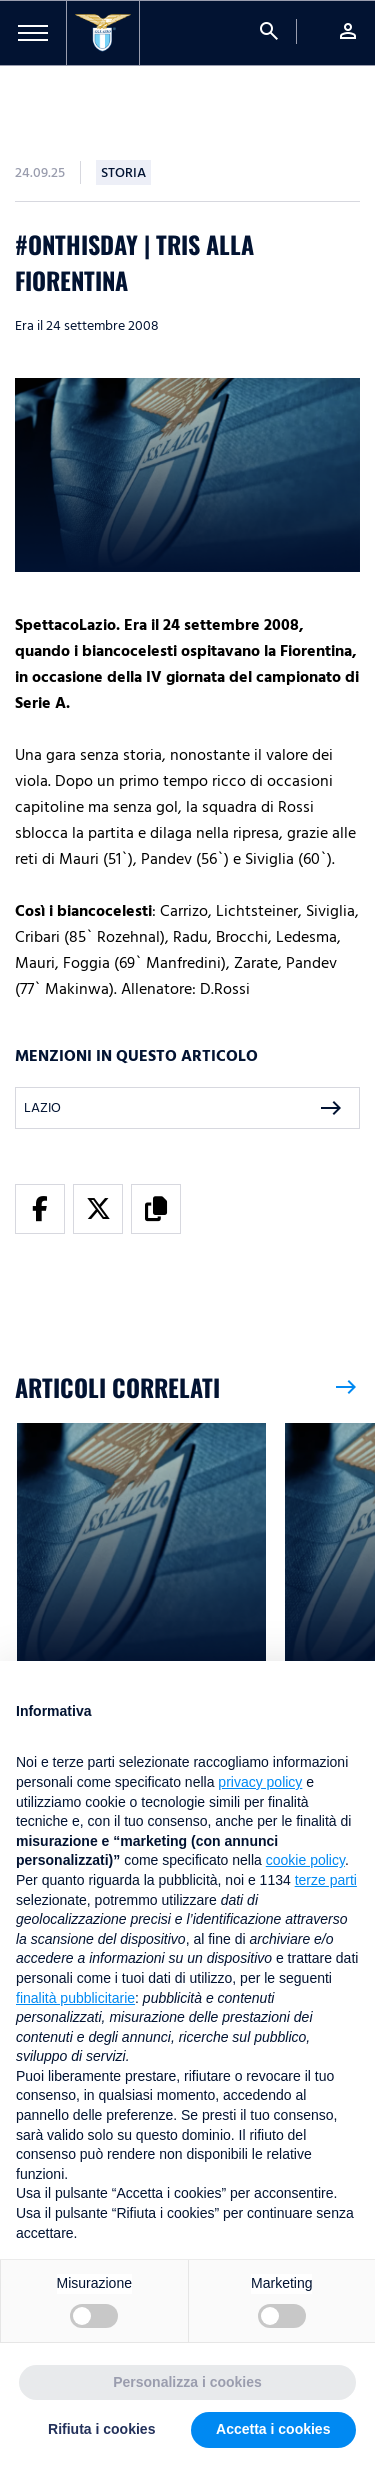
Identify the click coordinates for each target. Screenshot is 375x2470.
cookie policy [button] (305, 1860)
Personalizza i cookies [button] (187, 2382)
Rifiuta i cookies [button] (101, 2429)
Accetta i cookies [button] (273, 2429)
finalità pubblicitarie (75, 1998)
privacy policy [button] (260, 1782)
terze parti (326, 1880)
